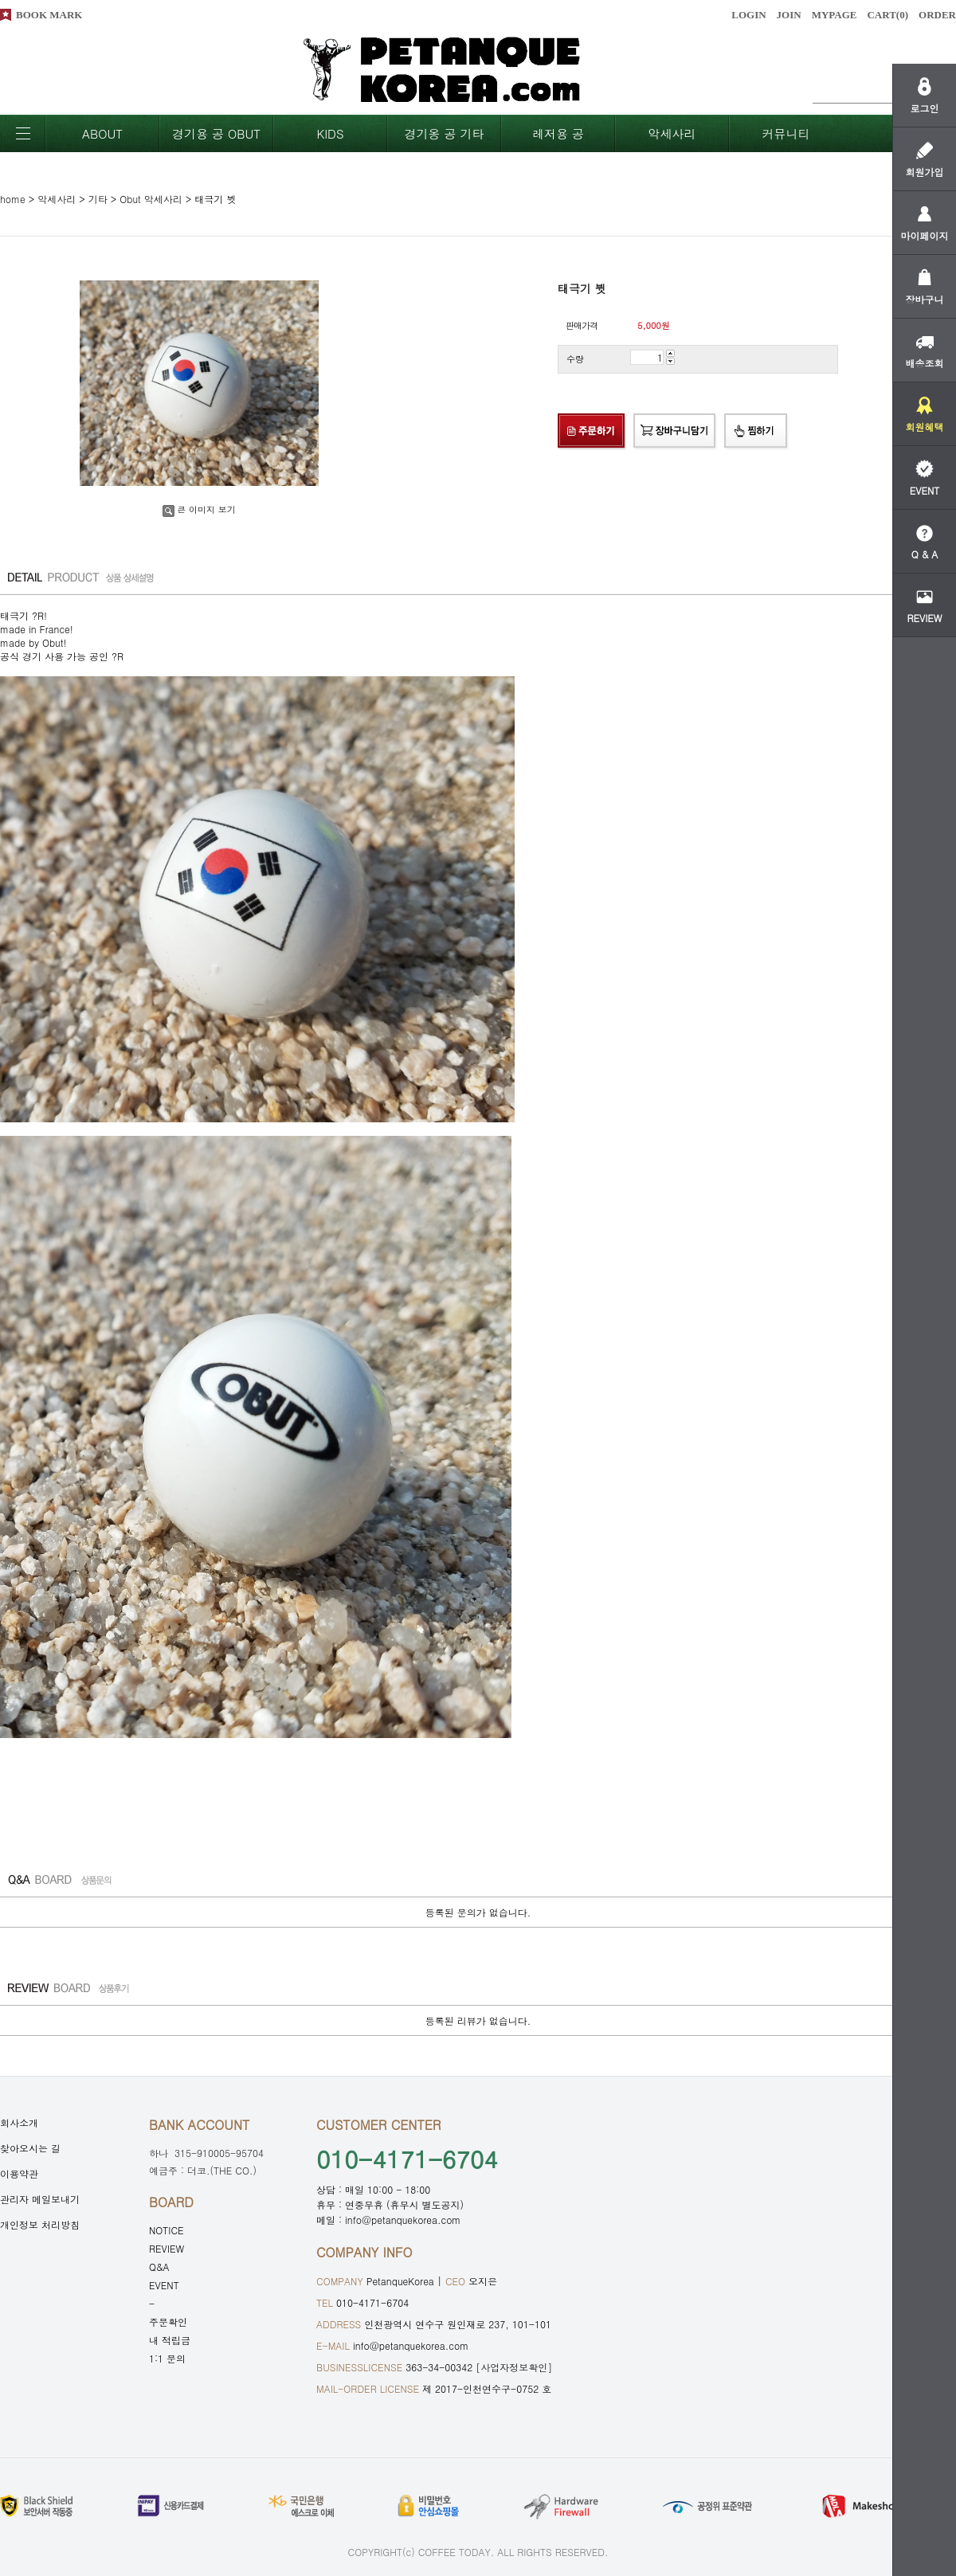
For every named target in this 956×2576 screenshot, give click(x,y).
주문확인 (168, 2321)
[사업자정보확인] (514, 2367)
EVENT (164, 2285)
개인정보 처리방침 (40, 2224)
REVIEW (166, 2248)
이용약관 (19, 2173)
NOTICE (166, 2230)
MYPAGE (834, 15)
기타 (98, 199)
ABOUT (102, 133)
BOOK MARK (49, 15)
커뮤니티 (786, 133)
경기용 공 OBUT (216, 133)
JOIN (789, 15)
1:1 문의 (167, 2358)
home (12, 199)
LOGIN (748, 15)
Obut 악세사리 (151, 199)
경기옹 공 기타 (444, 133)
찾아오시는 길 (30, 2148)
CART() (887, 15)
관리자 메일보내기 (40, 2199)
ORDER (937, 15)
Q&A (159, 2266)
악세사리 (672, 133)
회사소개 (19, 2122)
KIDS (329, 133)
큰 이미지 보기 (199, 509)
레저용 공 (558, 133)
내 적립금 (169, 2340)
